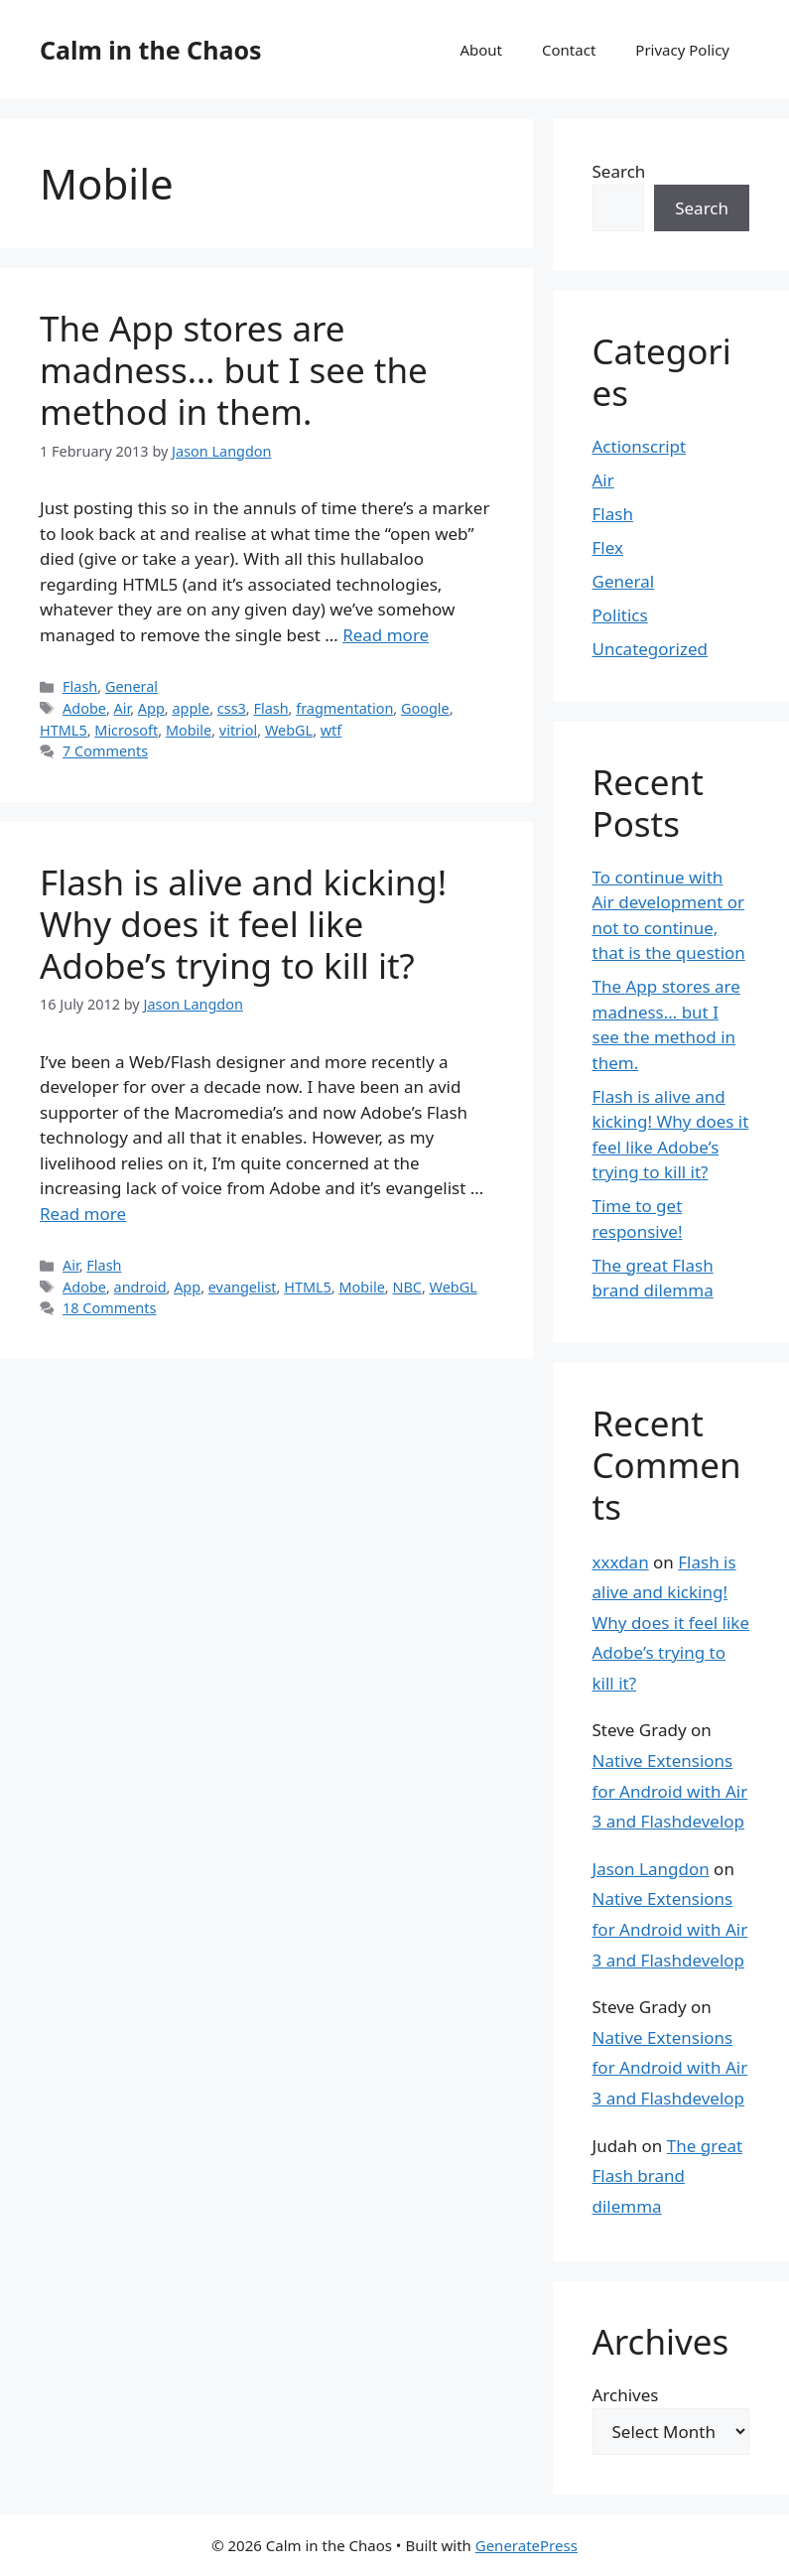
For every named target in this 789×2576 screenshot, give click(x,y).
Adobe (84, 708)
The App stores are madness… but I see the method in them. (234, 370)
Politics (620, 615)
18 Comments (109, 1307)
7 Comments (105, 751)
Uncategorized (650, 648)
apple (190, 708)
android (140, 1287)
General (131, 686)
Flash (80, 686)
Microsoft (126, 730)
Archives (625, 2394)
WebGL (289, 730)
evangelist (242, 1287)
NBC (406, 1287)
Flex (607, 547)
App (151, 708)
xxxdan (620, 1562)
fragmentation (344, 708)
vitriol (238, 730)
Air (122, 708)
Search (619, 171)
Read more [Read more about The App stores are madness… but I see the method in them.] (385, 634)
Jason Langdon (651, 1868)
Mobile (188, 730)
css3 (231, 708)
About (481, 50)
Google (425, 708)
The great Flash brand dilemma (667, 2176)
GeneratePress (526, 2545)
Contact (568, 50)
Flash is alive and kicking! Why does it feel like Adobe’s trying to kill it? (243, 924)
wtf (331, 730)
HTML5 (63, 730)
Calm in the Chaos (151, 50)
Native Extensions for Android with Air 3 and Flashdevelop (670, 1790)
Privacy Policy (682, 50)
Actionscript (639, 446)
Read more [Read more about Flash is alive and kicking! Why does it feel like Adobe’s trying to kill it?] (83, 1213)
